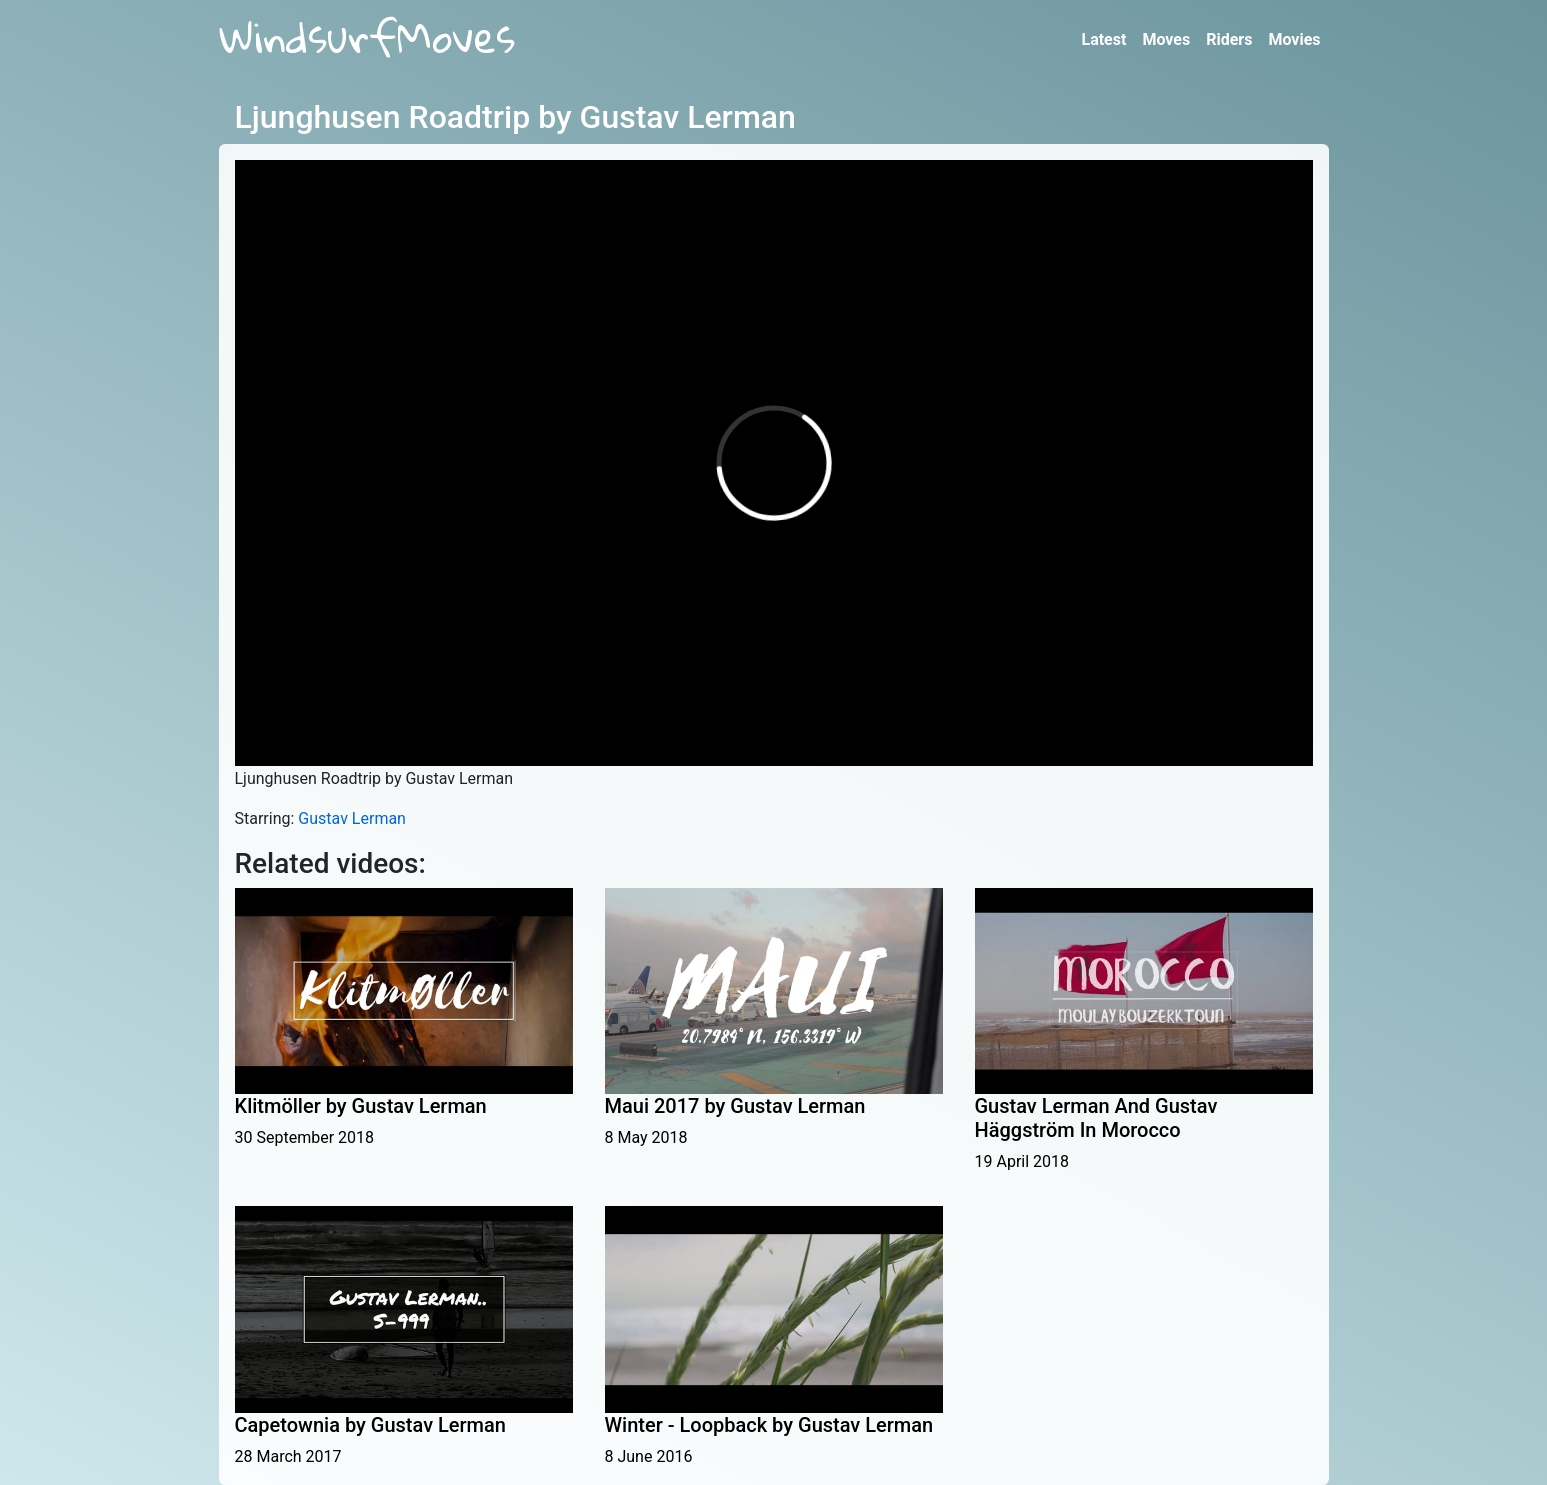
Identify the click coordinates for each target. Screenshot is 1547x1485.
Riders (1229, 39)
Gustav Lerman (352, 818)
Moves (1166, 39)
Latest (1103, 39)
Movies (1294, 39)
